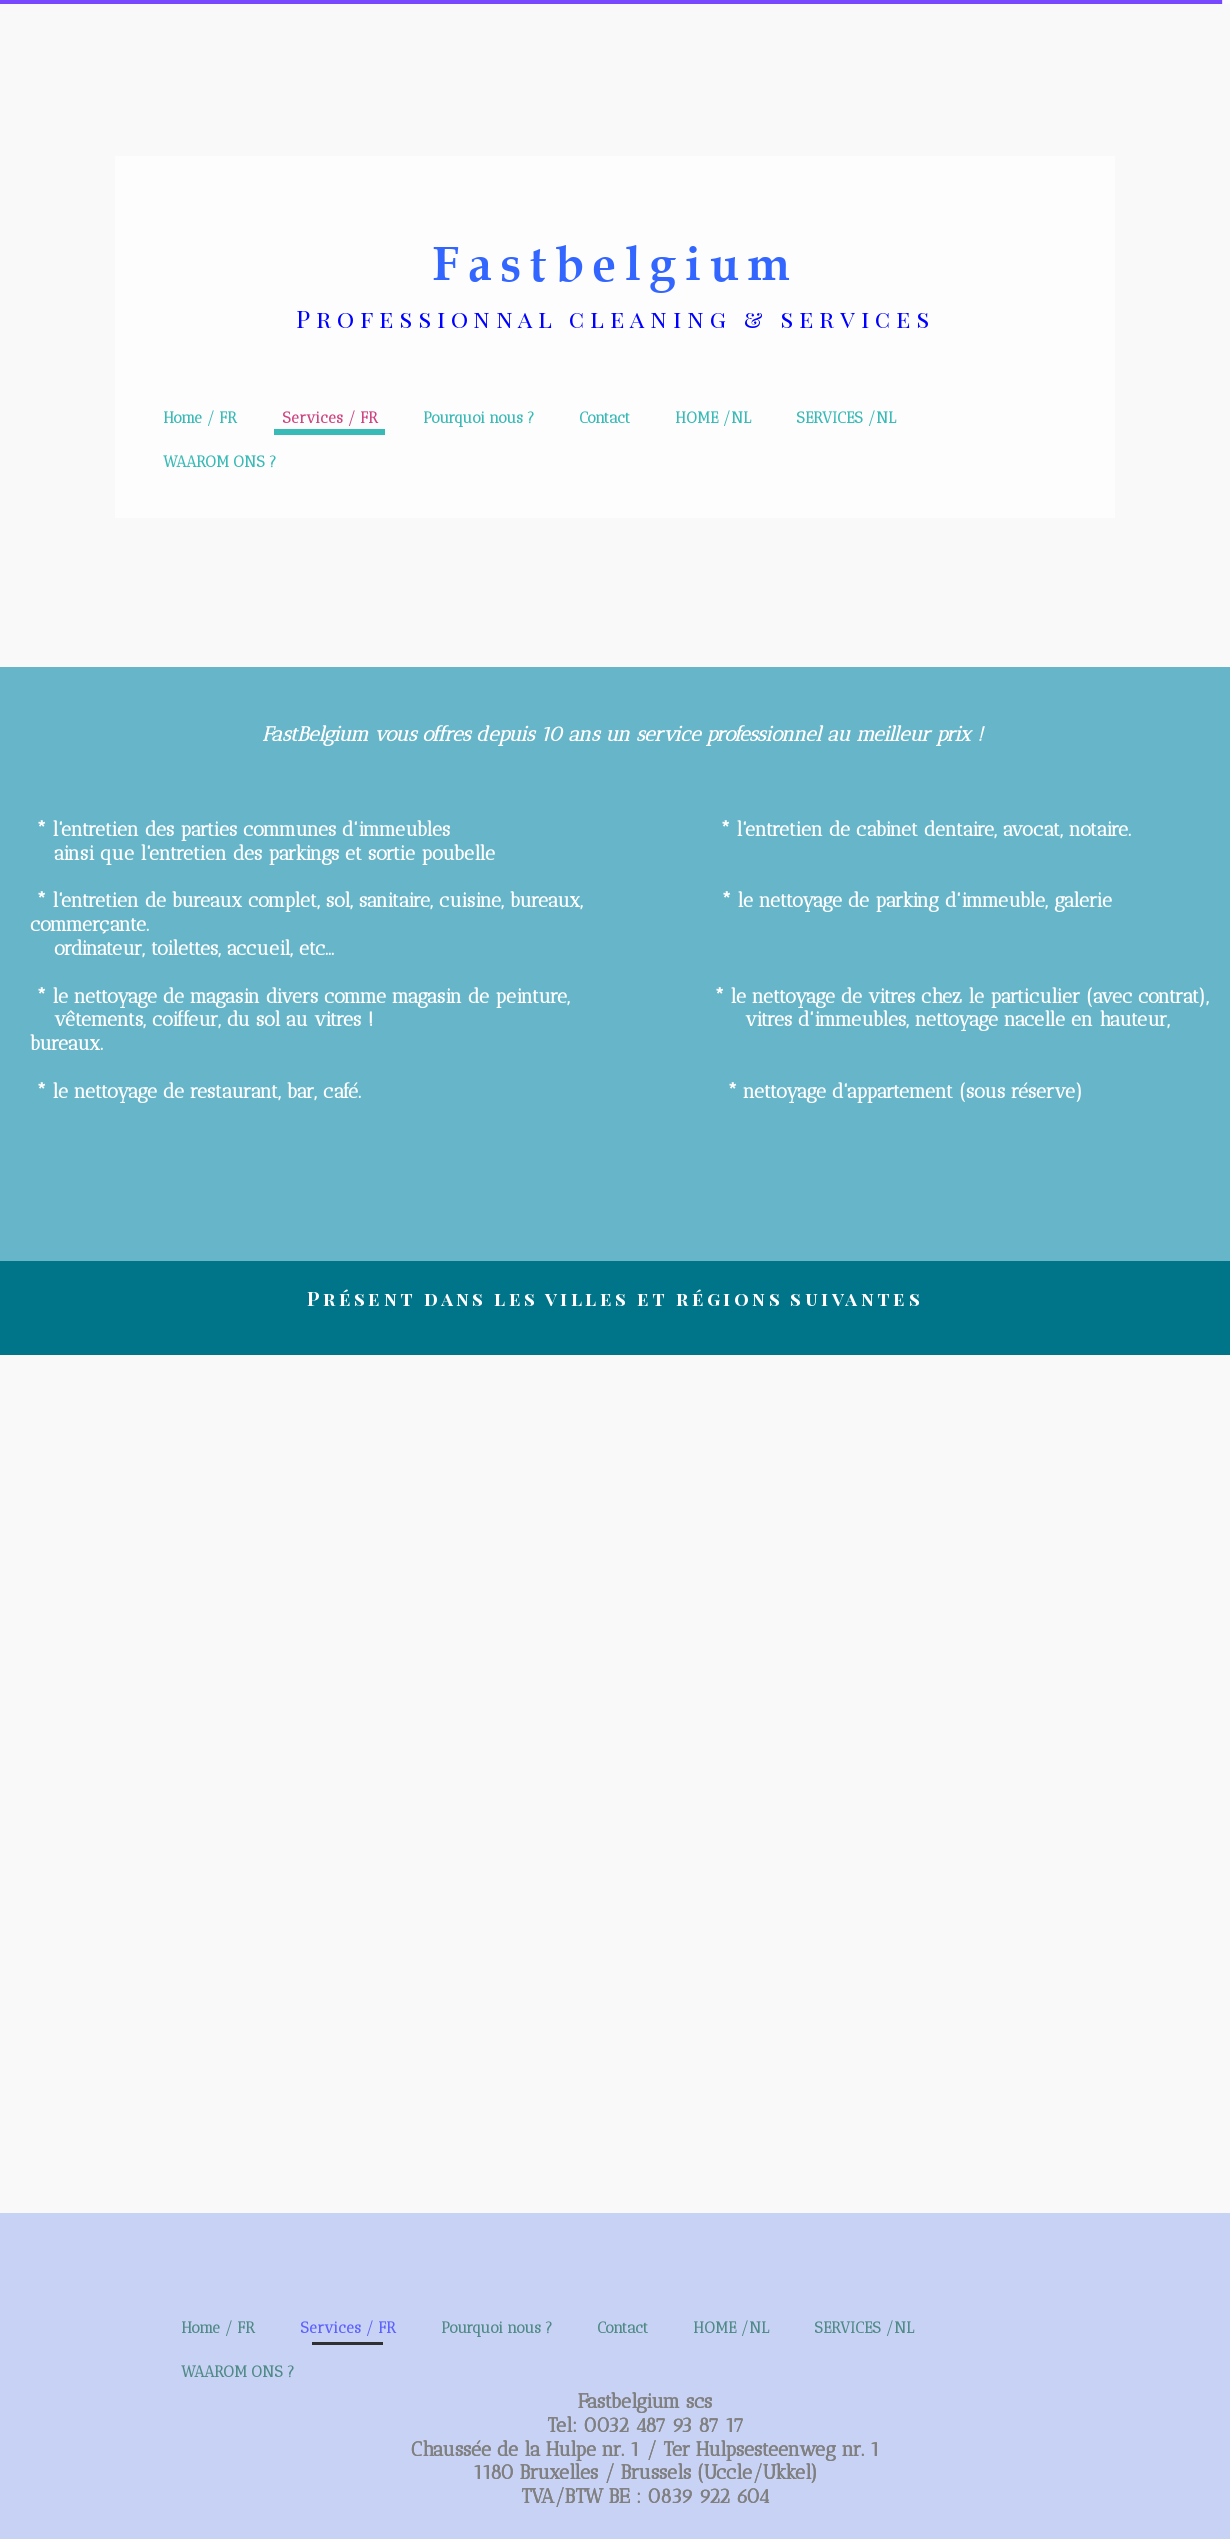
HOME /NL (713, 418)
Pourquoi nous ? (478, 418)
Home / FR (200, 418)
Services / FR (330, 418)
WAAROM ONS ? (219, 462)
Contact (604, 418)
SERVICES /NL (846, 418)
